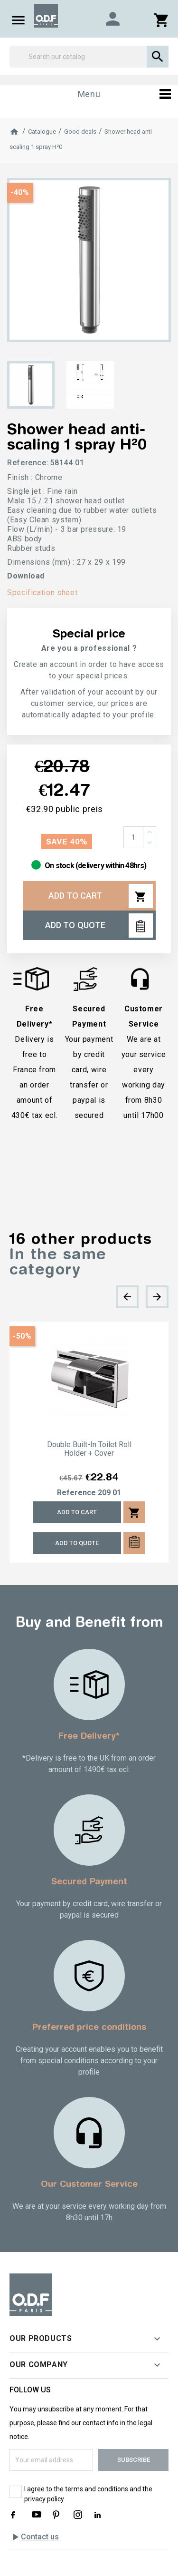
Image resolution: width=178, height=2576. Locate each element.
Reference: (27, 462)
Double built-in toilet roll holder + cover (89, 1449)
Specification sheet (42, 592)
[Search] (89, 57)
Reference (76, 1493)
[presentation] (127, 1296)
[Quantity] (133, 837)
